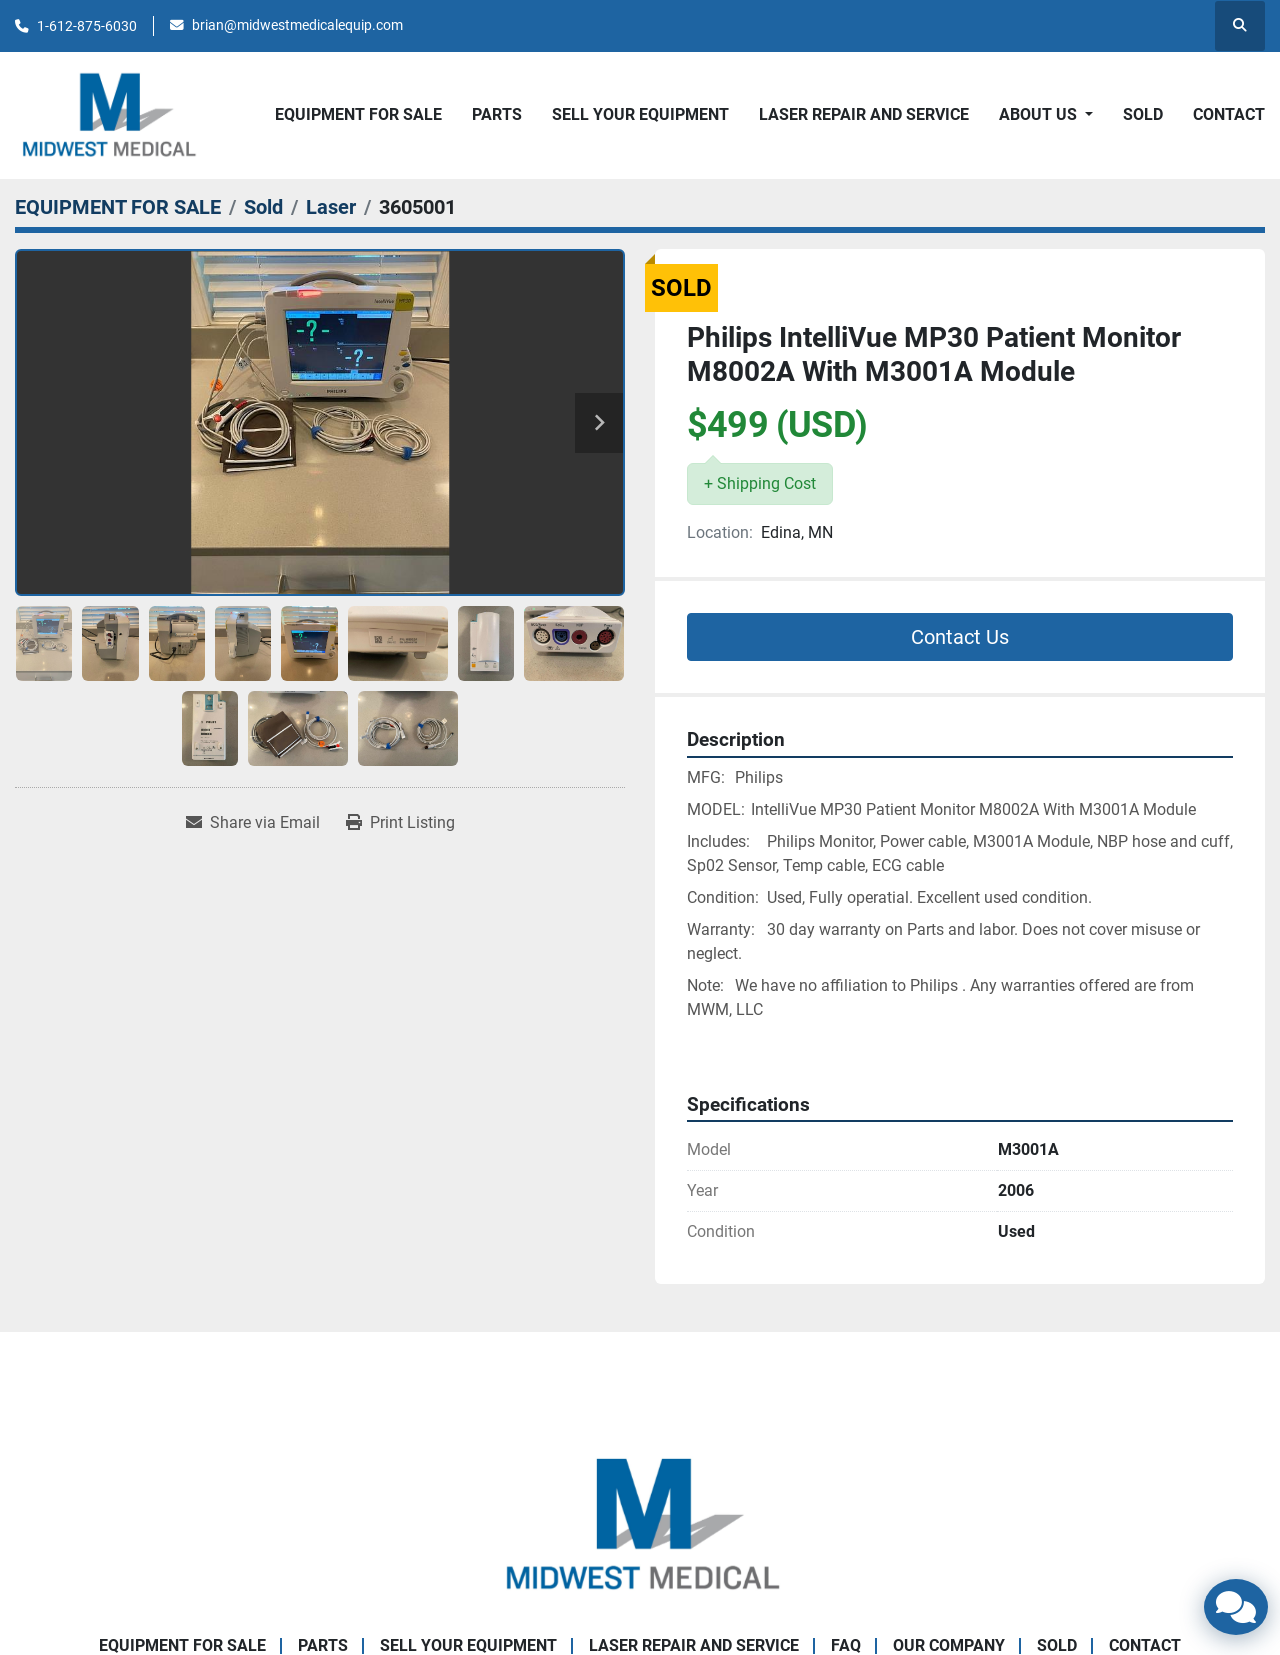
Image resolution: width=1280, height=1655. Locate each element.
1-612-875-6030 (87, 26)
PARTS (497, 114)
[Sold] (263, 207)
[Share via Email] (253, 823)
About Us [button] (1040, 114)
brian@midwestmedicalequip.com (297, 25)
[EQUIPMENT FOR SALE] (118, 207)
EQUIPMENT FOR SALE (358, 114)
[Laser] (331, 207)
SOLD (1143, 114)
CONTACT (1229, 114)
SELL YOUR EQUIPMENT (640, 114)
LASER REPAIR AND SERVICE (864, 114)
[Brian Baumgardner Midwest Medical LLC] (640, 1524)
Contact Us (960, 637)
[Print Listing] (400, 823)
